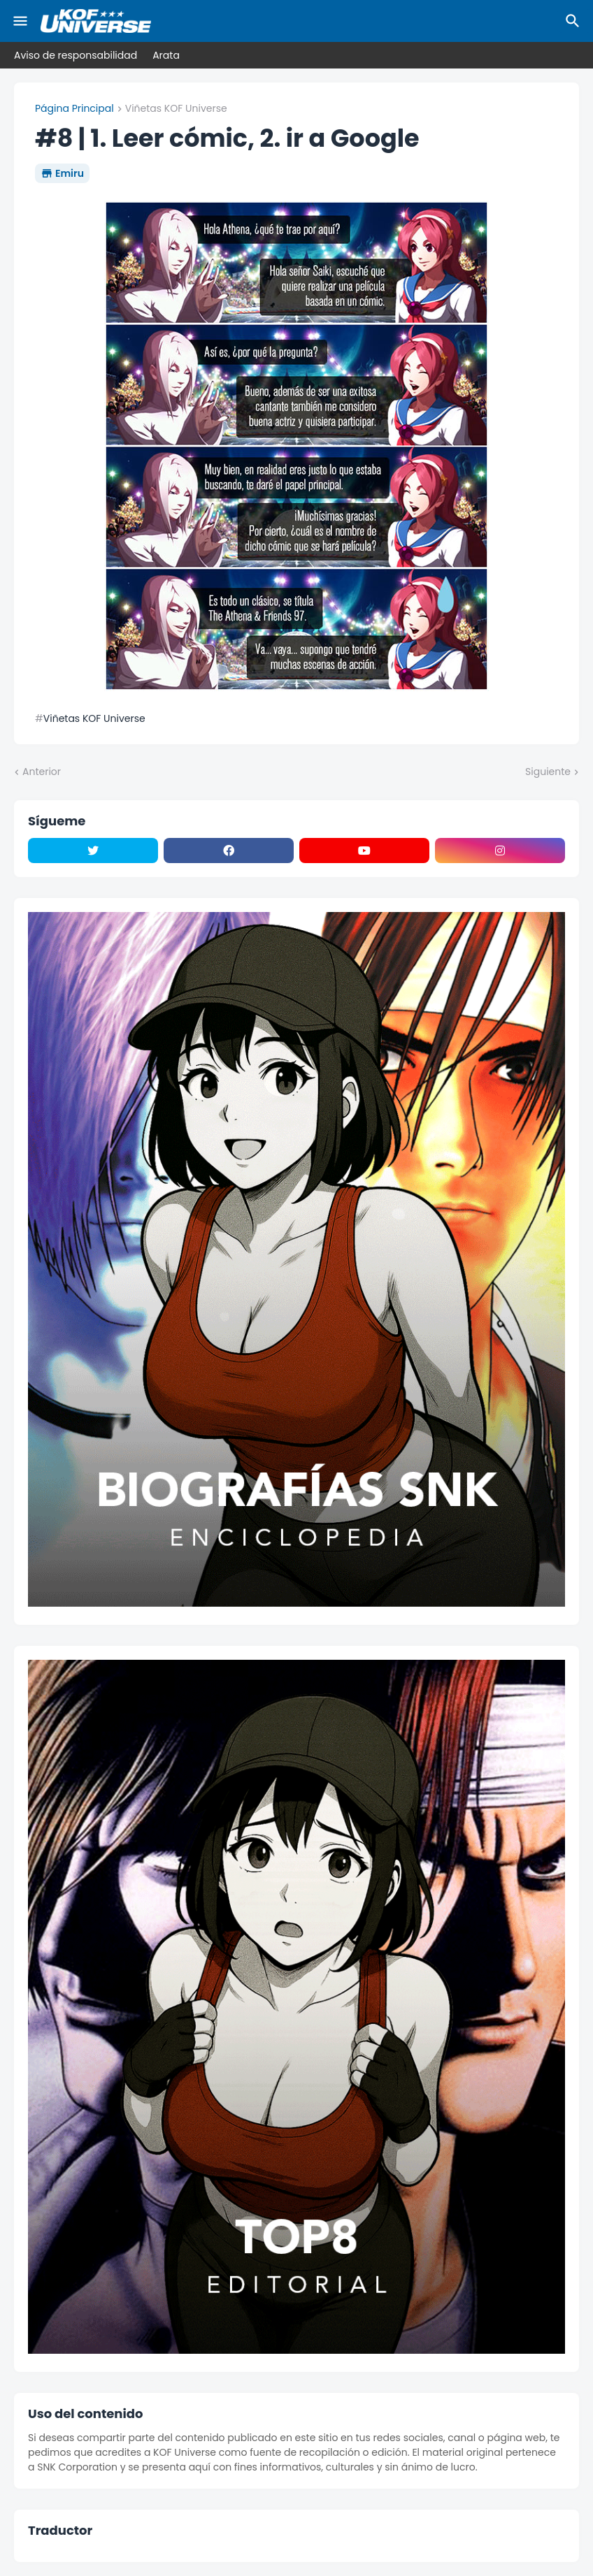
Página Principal (74, 109)
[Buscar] (575, 21)
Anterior (41, 772)
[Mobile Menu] (20, 21)
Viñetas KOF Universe (176, 109)
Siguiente (548, 772)
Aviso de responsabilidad (75, 55)
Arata (166, 55)
